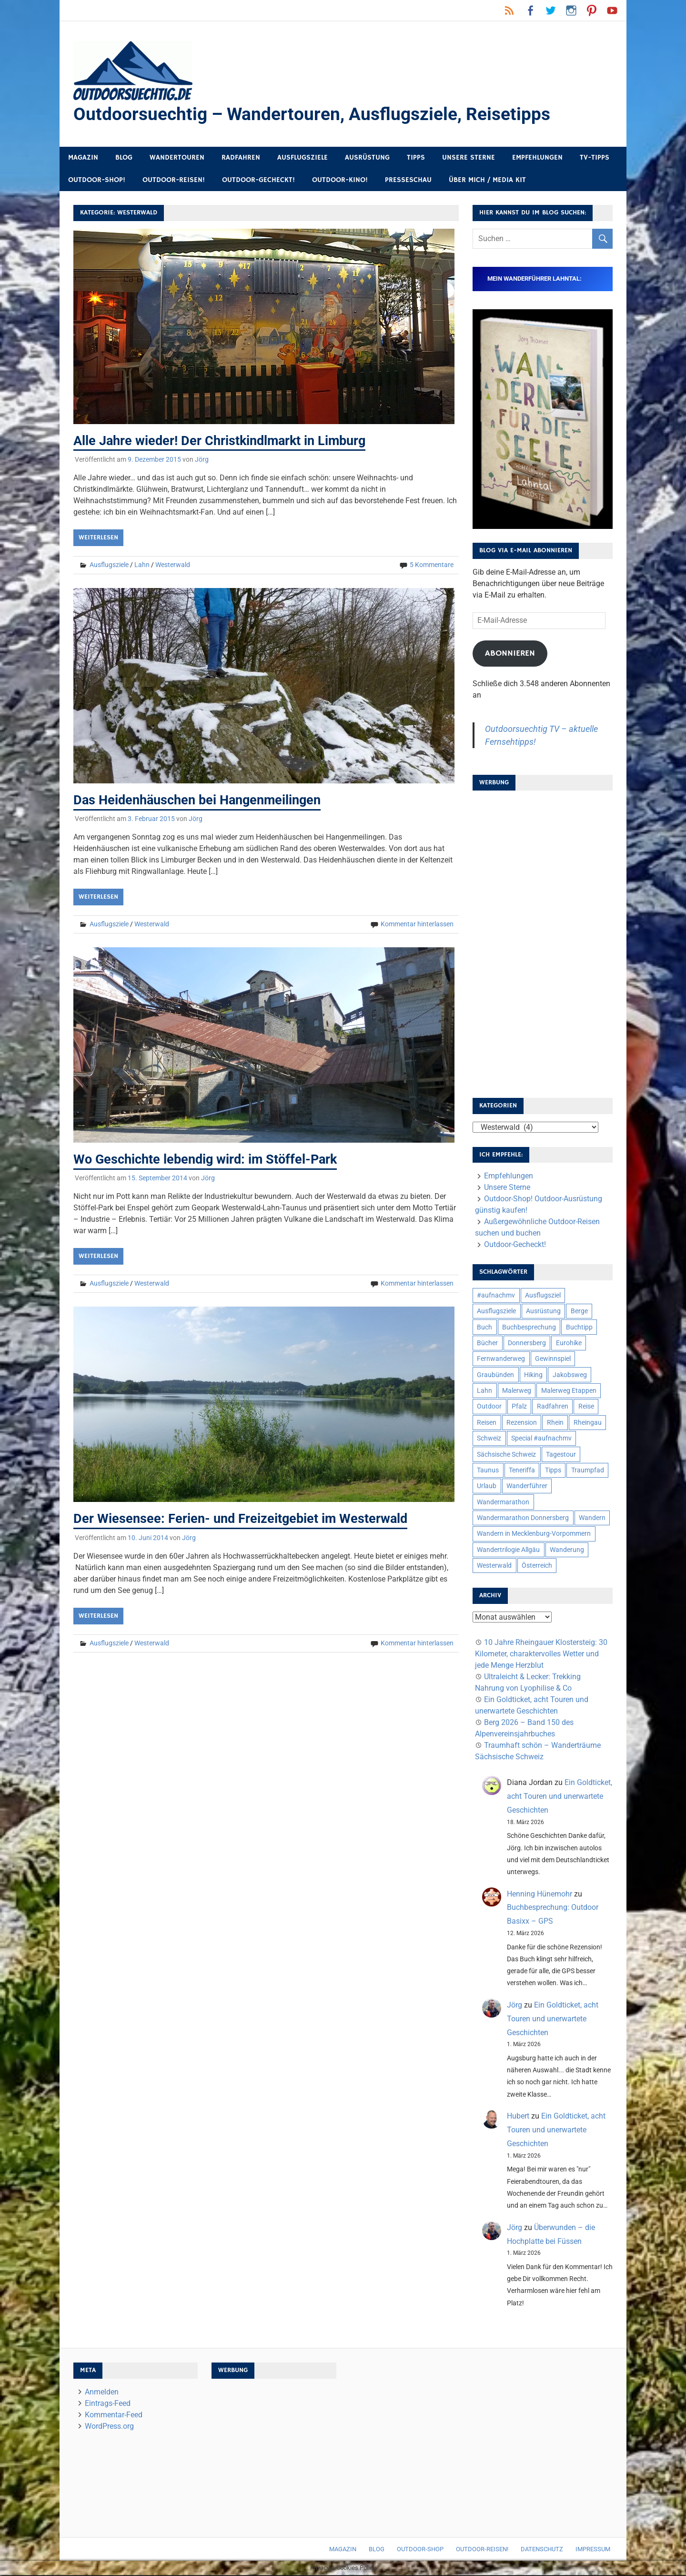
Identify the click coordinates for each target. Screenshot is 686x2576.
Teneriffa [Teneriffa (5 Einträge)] (522, 1471)
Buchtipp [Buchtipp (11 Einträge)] (579, 1328)
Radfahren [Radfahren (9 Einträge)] (552, 1407)
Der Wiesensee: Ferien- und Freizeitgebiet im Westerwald (243, 1519)
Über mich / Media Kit (487, 180)
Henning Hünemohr (539, 1894)
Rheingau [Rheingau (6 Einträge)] (588, 1423)
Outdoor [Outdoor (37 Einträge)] (489, 1407)
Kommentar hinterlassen (417, 924)
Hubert (518, 2116)
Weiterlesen (98, 538)
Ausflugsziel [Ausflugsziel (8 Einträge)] (543, 1296)
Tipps (416, 158)
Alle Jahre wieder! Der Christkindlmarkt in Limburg (223, 441)
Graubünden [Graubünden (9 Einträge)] (495, 1375)
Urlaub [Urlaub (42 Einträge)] (486, 1487)
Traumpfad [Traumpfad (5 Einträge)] (587, 1471)
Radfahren (241, 158)
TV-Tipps (594, 158)
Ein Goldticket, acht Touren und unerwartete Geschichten (559, 1797)
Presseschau (408, 180)
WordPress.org (109, 2427)
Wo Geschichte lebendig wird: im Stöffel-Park (209, 1159)
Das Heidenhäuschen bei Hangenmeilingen (201, 800)
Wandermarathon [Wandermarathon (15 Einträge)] (503, 1503)
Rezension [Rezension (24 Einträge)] (521, 1423)
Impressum (592, 2550)
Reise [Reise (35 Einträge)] (586, 1407)
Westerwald (172, 565)
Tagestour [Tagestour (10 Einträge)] (561, 1455)
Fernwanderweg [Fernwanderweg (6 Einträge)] (501, 1359)
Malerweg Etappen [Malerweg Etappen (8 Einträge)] (568, 1391)
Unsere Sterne (468, 158)
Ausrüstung (367, 158)
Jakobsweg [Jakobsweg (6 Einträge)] (570, 1375)
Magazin (83, 158)
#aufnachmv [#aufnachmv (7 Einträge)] (496, 1296)
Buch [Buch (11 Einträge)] (484, 1328)
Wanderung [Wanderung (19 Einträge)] (567, 1550)
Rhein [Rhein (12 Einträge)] (555, 1423)
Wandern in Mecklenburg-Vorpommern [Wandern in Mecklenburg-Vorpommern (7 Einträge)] (534, 1534)
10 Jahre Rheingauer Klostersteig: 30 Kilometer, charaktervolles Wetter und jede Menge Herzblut (541, 1655)
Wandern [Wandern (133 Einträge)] (592, 1518)
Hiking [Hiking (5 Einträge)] (533, 1375)
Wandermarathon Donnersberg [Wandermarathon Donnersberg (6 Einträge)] (523, 1518)
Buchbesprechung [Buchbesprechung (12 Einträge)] (529, 1328)
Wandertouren (177, 158)
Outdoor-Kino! (340, 180)
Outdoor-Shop (420, 2550)
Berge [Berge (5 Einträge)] (579, 1312)
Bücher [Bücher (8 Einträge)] (487, 1344)
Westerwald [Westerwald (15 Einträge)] (494, 1566)
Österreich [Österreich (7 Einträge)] (537, 1566)
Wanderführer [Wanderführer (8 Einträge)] (526, 1487)
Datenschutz (542, 2550)
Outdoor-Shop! (96, 180)
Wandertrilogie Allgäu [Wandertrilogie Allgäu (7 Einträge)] (508, 1550)
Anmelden (102, 2392)
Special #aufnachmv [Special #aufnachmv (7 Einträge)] (541, 1439)
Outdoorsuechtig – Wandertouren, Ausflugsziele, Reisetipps (316, 114)
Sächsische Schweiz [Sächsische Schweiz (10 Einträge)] (506, 1455)
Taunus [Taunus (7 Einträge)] (488, 1471)
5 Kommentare (432, 565)
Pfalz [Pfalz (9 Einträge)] (519, 1407)
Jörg (202, 460)
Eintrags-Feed (108, 2404)
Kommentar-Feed (113, 2415)
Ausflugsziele (302, 158)
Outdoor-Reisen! (173, 180)
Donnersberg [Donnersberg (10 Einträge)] (527, 1344)
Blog (123, 158)
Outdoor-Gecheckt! (258, 180)
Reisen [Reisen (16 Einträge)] (486, 1423)
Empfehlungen (537, 158)
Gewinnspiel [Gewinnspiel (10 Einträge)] (553, 1359)
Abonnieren (510, 654)
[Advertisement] (543, 942)
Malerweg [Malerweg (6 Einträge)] (516, 1391)
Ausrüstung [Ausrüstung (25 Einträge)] (543, 1312)
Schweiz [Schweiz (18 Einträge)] (489, 1439)
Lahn (142, 565)
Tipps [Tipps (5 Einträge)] (553, 1471)
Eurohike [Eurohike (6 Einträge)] (569, 1344)
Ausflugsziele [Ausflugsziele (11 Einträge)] (496, 1312)
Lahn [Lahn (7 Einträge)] (484, 1391)
